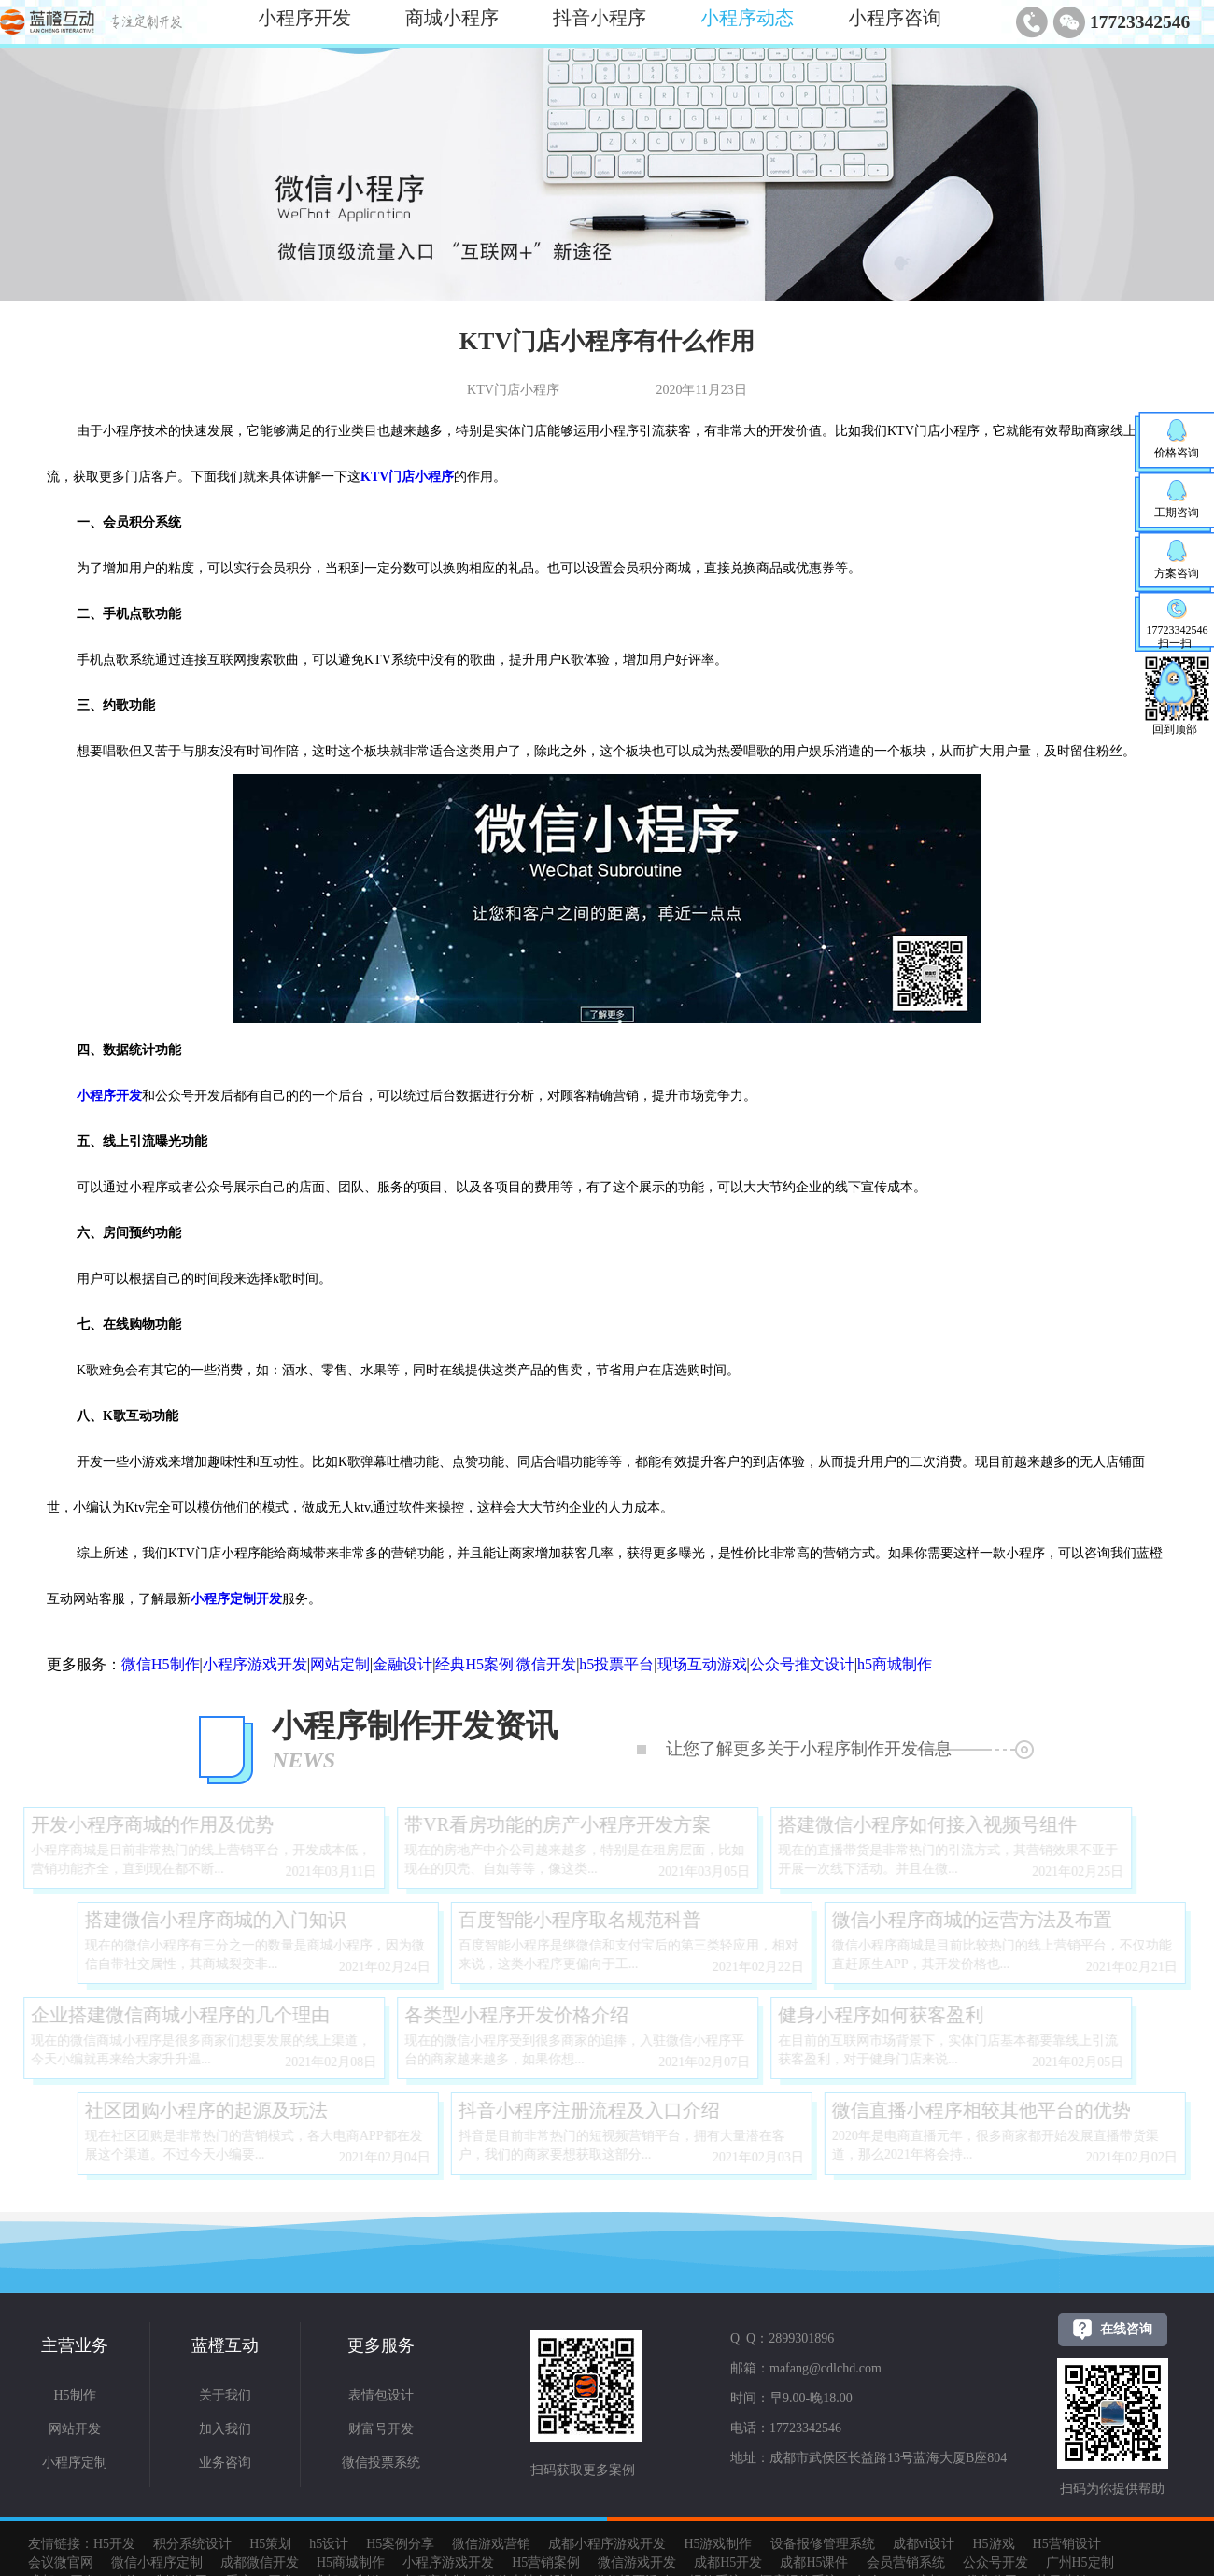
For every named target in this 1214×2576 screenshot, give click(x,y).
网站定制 (340, 1664)
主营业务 (74, 2345)
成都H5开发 (728, 2562)
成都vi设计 (924, 2544)
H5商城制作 (351, 2562)
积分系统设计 (192, 2544)
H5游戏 (993, 2544)
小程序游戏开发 (255, 1664)
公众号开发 (995, 2562)
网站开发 (75, 2429)
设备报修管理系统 (822, 2544)
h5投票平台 (616, 1664)
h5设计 (328, 2544)
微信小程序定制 (157, 2562)
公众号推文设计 (802, 1664)
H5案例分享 (400, 2544)
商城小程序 (452, 17)
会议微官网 (60, 2562)
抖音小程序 (599, 17)
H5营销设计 (1067, 2544)
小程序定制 (74, 2463)
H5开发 (114, 2544)
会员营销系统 (906, 2562)
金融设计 (402, 1664)
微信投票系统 (381, 2463)
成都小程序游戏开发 (607, 2544)
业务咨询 (225, 2463)
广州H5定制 (1080, 2562)
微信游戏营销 (491, 2544)
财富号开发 (381, 2429)
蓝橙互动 (225, 2345)
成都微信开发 (259, 2562)
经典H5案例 (474, 1664)
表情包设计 (381, 2395)
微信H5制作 (160, 1664)
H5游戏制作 (718, 2544)
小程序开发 (304, 17)
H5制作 (74, 2395)
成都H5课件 (814, 2562)
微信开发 (546, 1664)
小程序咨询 (894, 17)
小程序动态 (747, 17)
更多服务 (381, 2345)
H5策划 (270, 2544)
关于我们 (225, 2395)
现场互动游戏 (702, 1664)
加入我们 (225, 2429)
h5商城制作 (894, 1664)
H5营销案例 (546, 2562)
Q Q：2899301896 (782, 2338)
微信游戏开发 (637, 2562)
